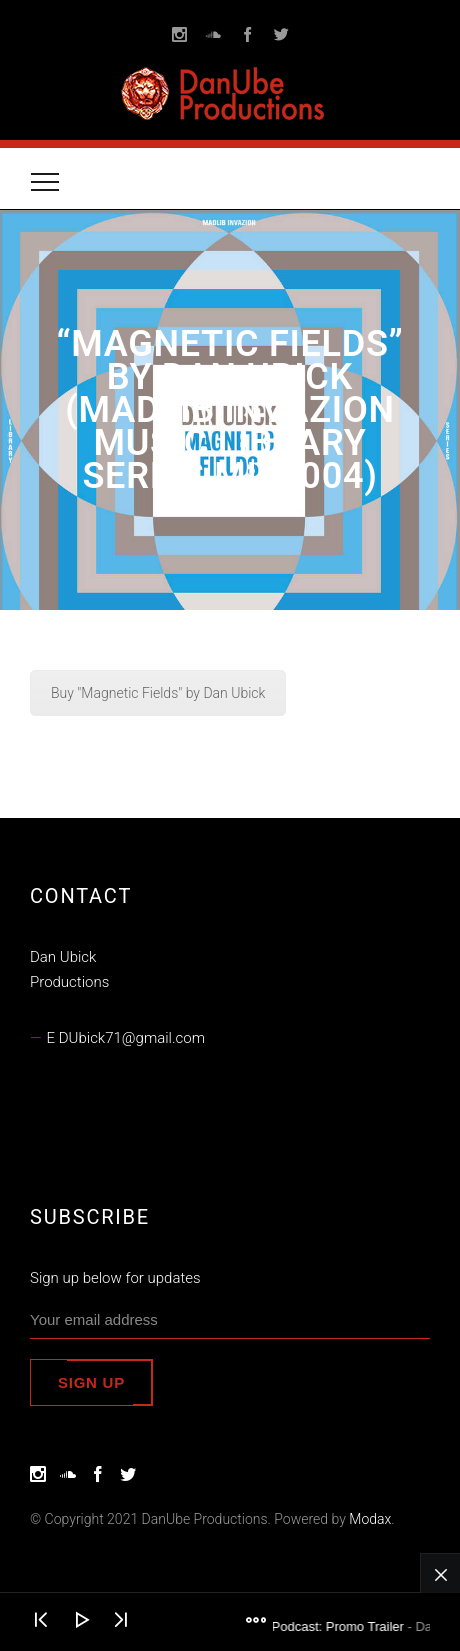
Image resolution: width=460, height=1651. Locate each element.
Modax (370, 1519)
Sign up (91, 1382)
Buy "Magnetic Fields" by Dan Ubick (158, 693)
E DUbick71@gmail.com (126, 1038)
